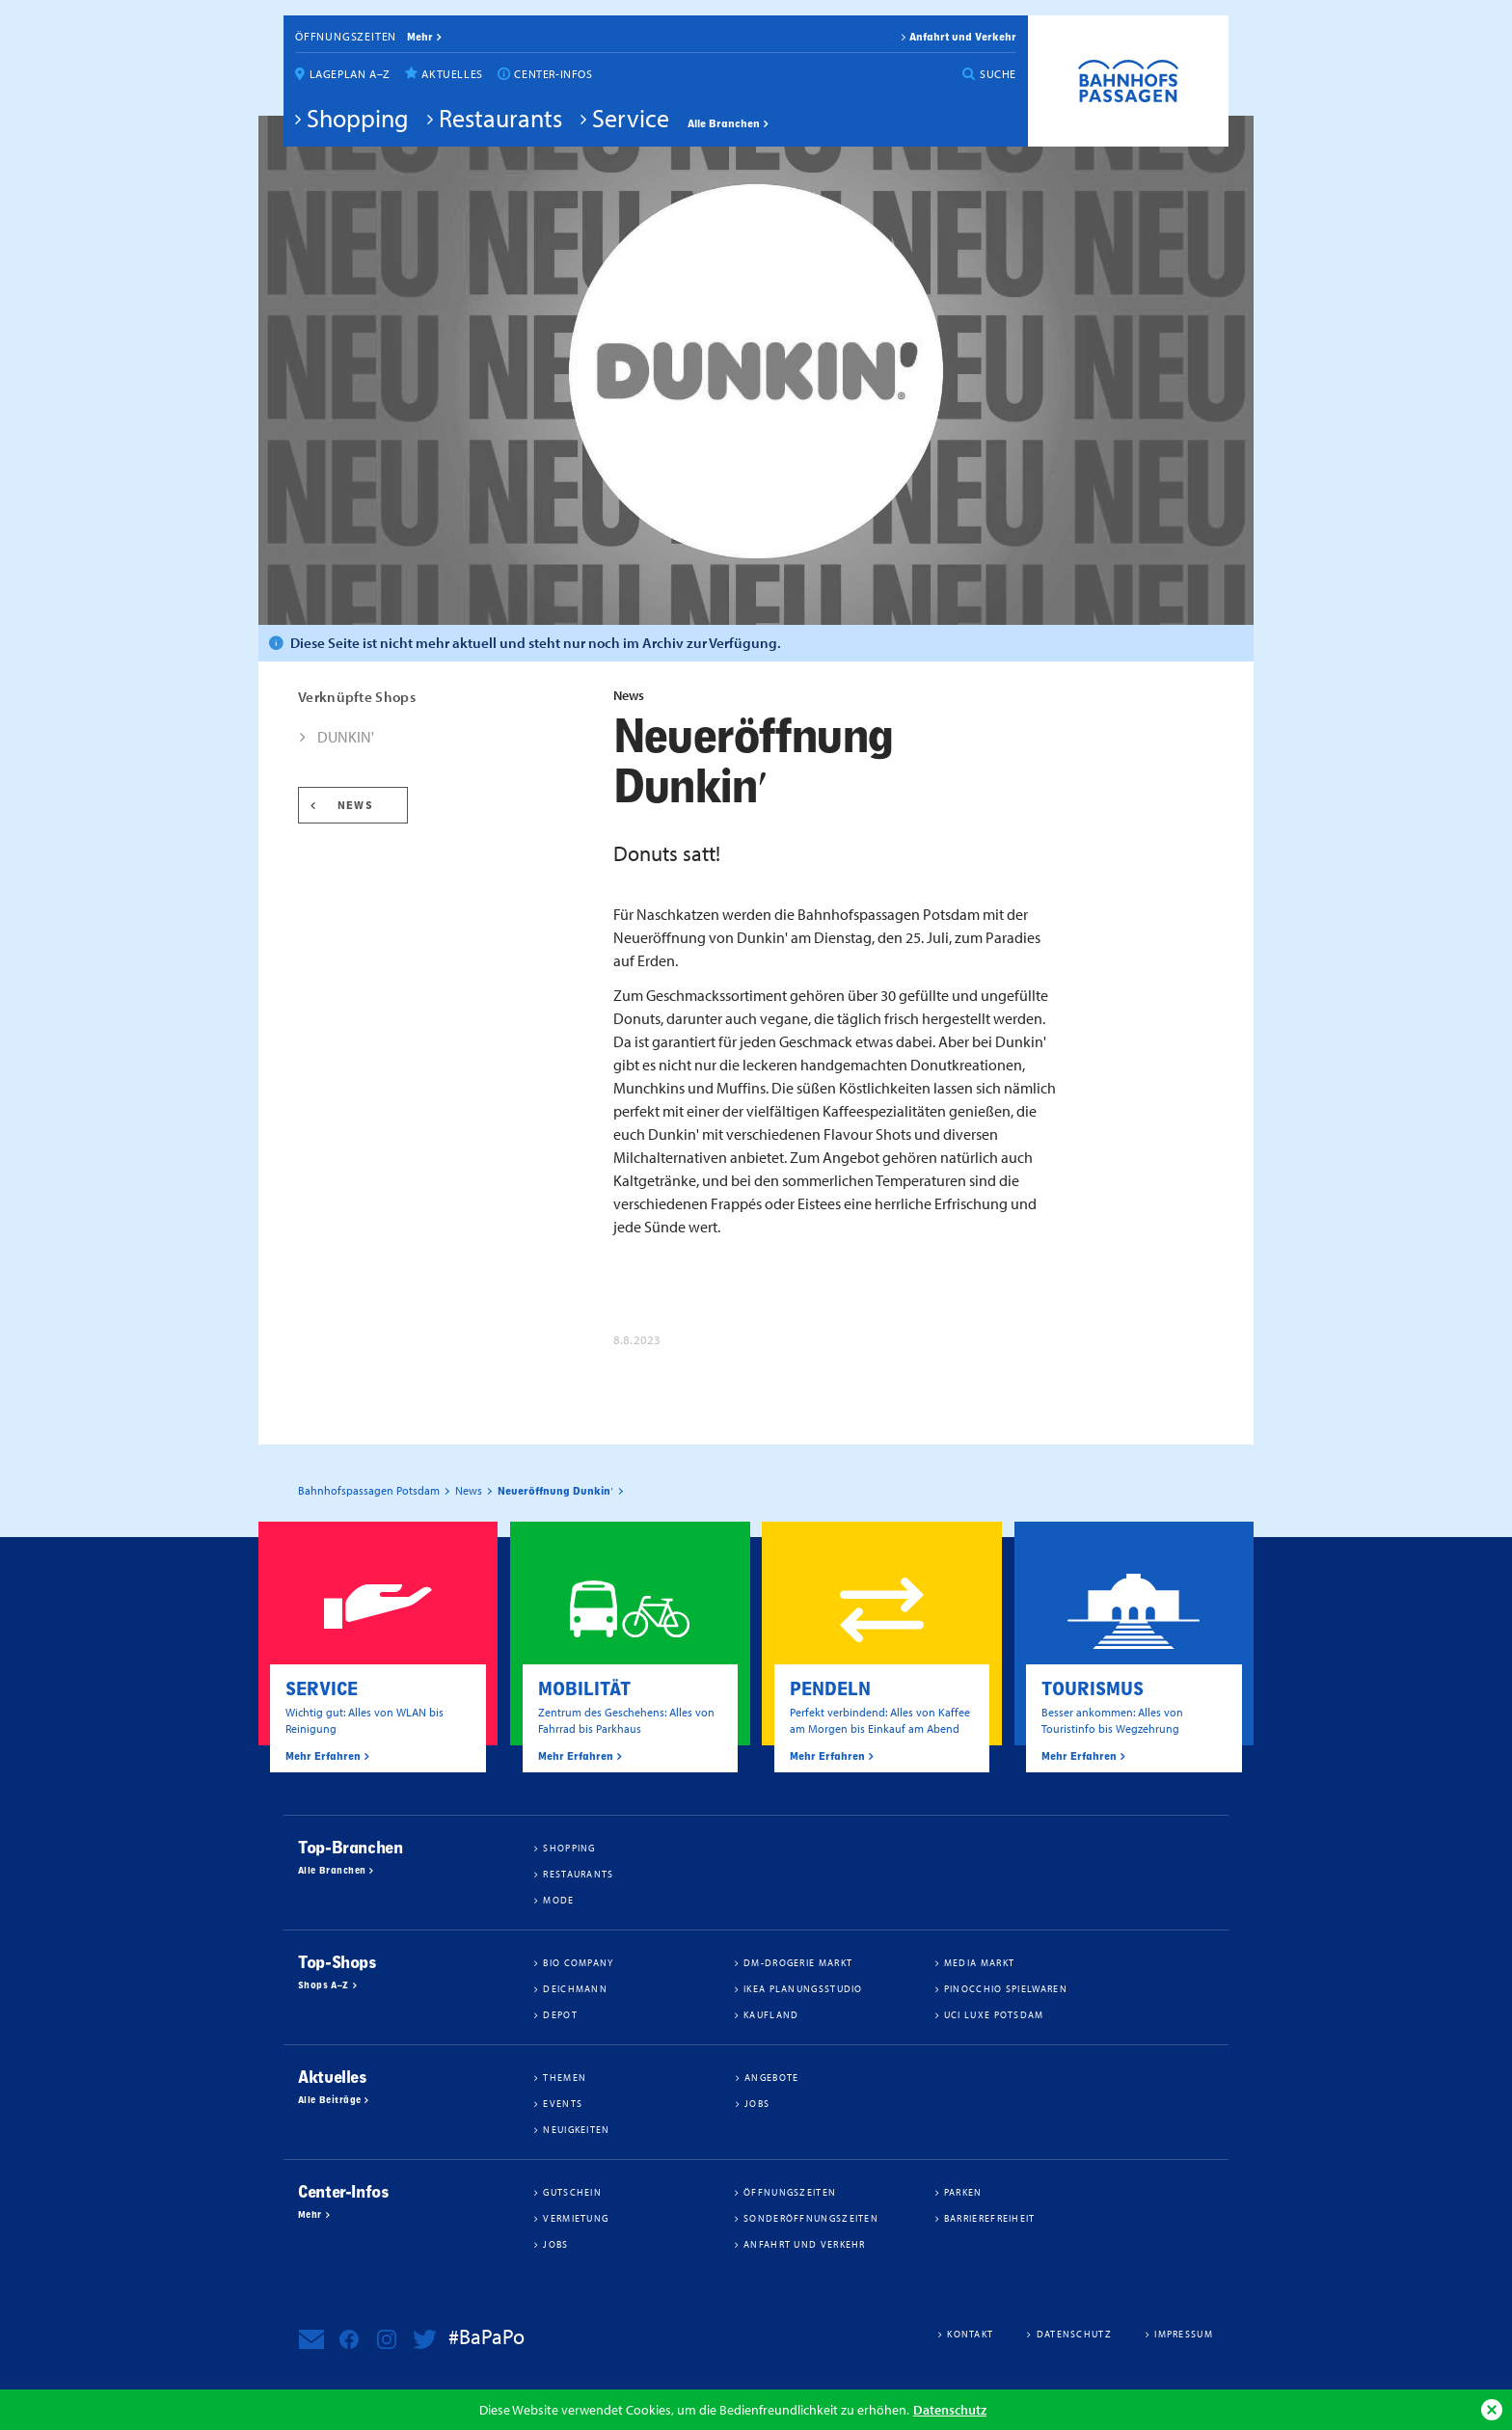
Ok (1491, 2409)
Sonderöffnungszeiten (810, 2218)
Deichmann (575, 1988)
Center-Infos (553, 74)
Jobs (757, 2103)
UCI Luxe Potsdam (994, 2014)
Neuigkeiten (576, 2129)
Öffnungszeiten (345, 36)
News (355, 805)
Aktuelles (451, 74)
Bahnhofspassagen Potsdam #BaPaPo (1128, 81)
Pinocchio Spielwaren (1005, 1988)
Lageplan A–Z (350, 74)
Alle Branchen (724, 123)
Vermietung (575, 2218)
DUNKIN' (345, 736)
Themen (564, 2077)
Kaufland (770, 2014)
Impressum (1183, 2333)
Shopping (358, 117)
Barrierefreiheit (990, 2218)
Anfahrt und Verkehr (962, 36)
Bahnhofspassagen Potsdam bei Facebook (349, 2339)
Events (562, 2103)
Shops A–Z (323, 1985)
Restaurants (500, 117)
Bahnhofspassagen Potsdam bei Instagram (386, 2339)
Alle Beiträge (329, 2100)
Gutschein (572, 2192)
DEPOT (560, 2014)
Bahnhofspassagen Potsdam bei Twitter (424, 2339)
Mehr (310, 2215)
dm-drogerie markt (797, 1962)
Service (630, 117)
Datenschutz (949, 2409)
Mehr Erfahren (323, 1756)
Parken (963, 2192)
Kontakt (970, 2333)
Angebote (771, 2077)
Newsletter (311, 2339)
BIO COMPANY (578, 1962)
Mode (558, 1899)
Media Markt (979, 1962)
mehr (420, 36)
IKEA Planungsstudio (803, 1988)
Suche (998, 74)
